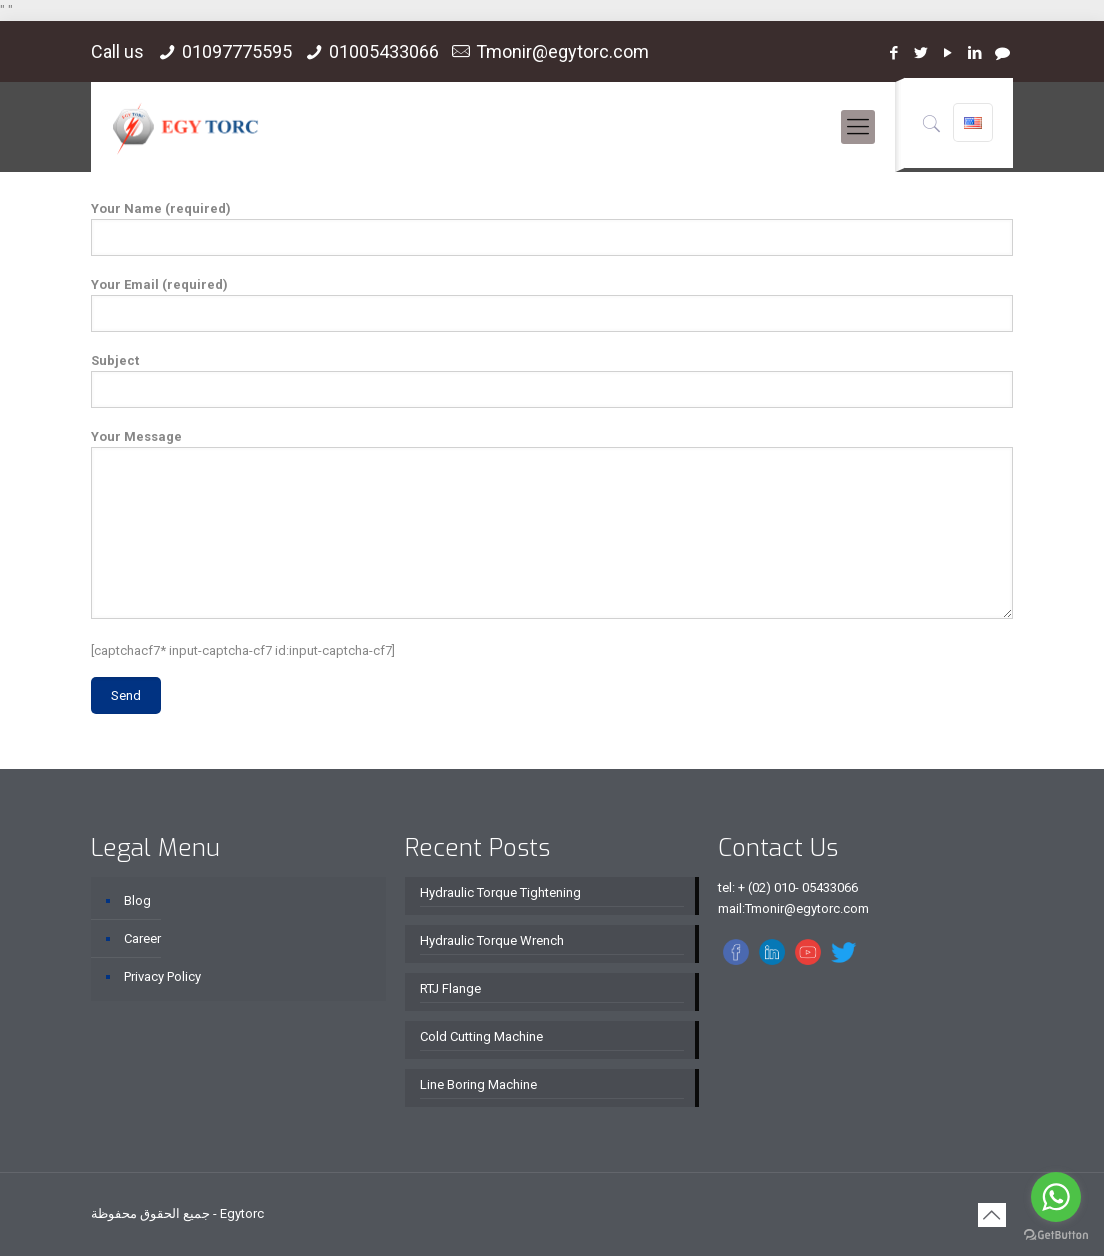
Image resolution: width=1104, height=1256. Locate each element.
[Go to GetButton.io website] (1056, 1235)
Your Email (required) (551, 304)
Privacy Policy (162, 976)
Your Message (551, 524)
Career (142, 938)
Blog (137, 900)
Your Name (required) (551, 228)
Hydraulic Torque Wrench (492, 940)
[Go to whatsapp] (1056, 1197)
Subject (551, 380)
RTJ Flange (450, 988)
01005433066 (384, 51)
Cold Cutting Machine (481, 1036)
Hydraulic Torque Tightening (500, 892)
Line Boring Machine (478, 1084)
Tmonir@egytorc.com (562, 51)
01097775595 (237, 51)
